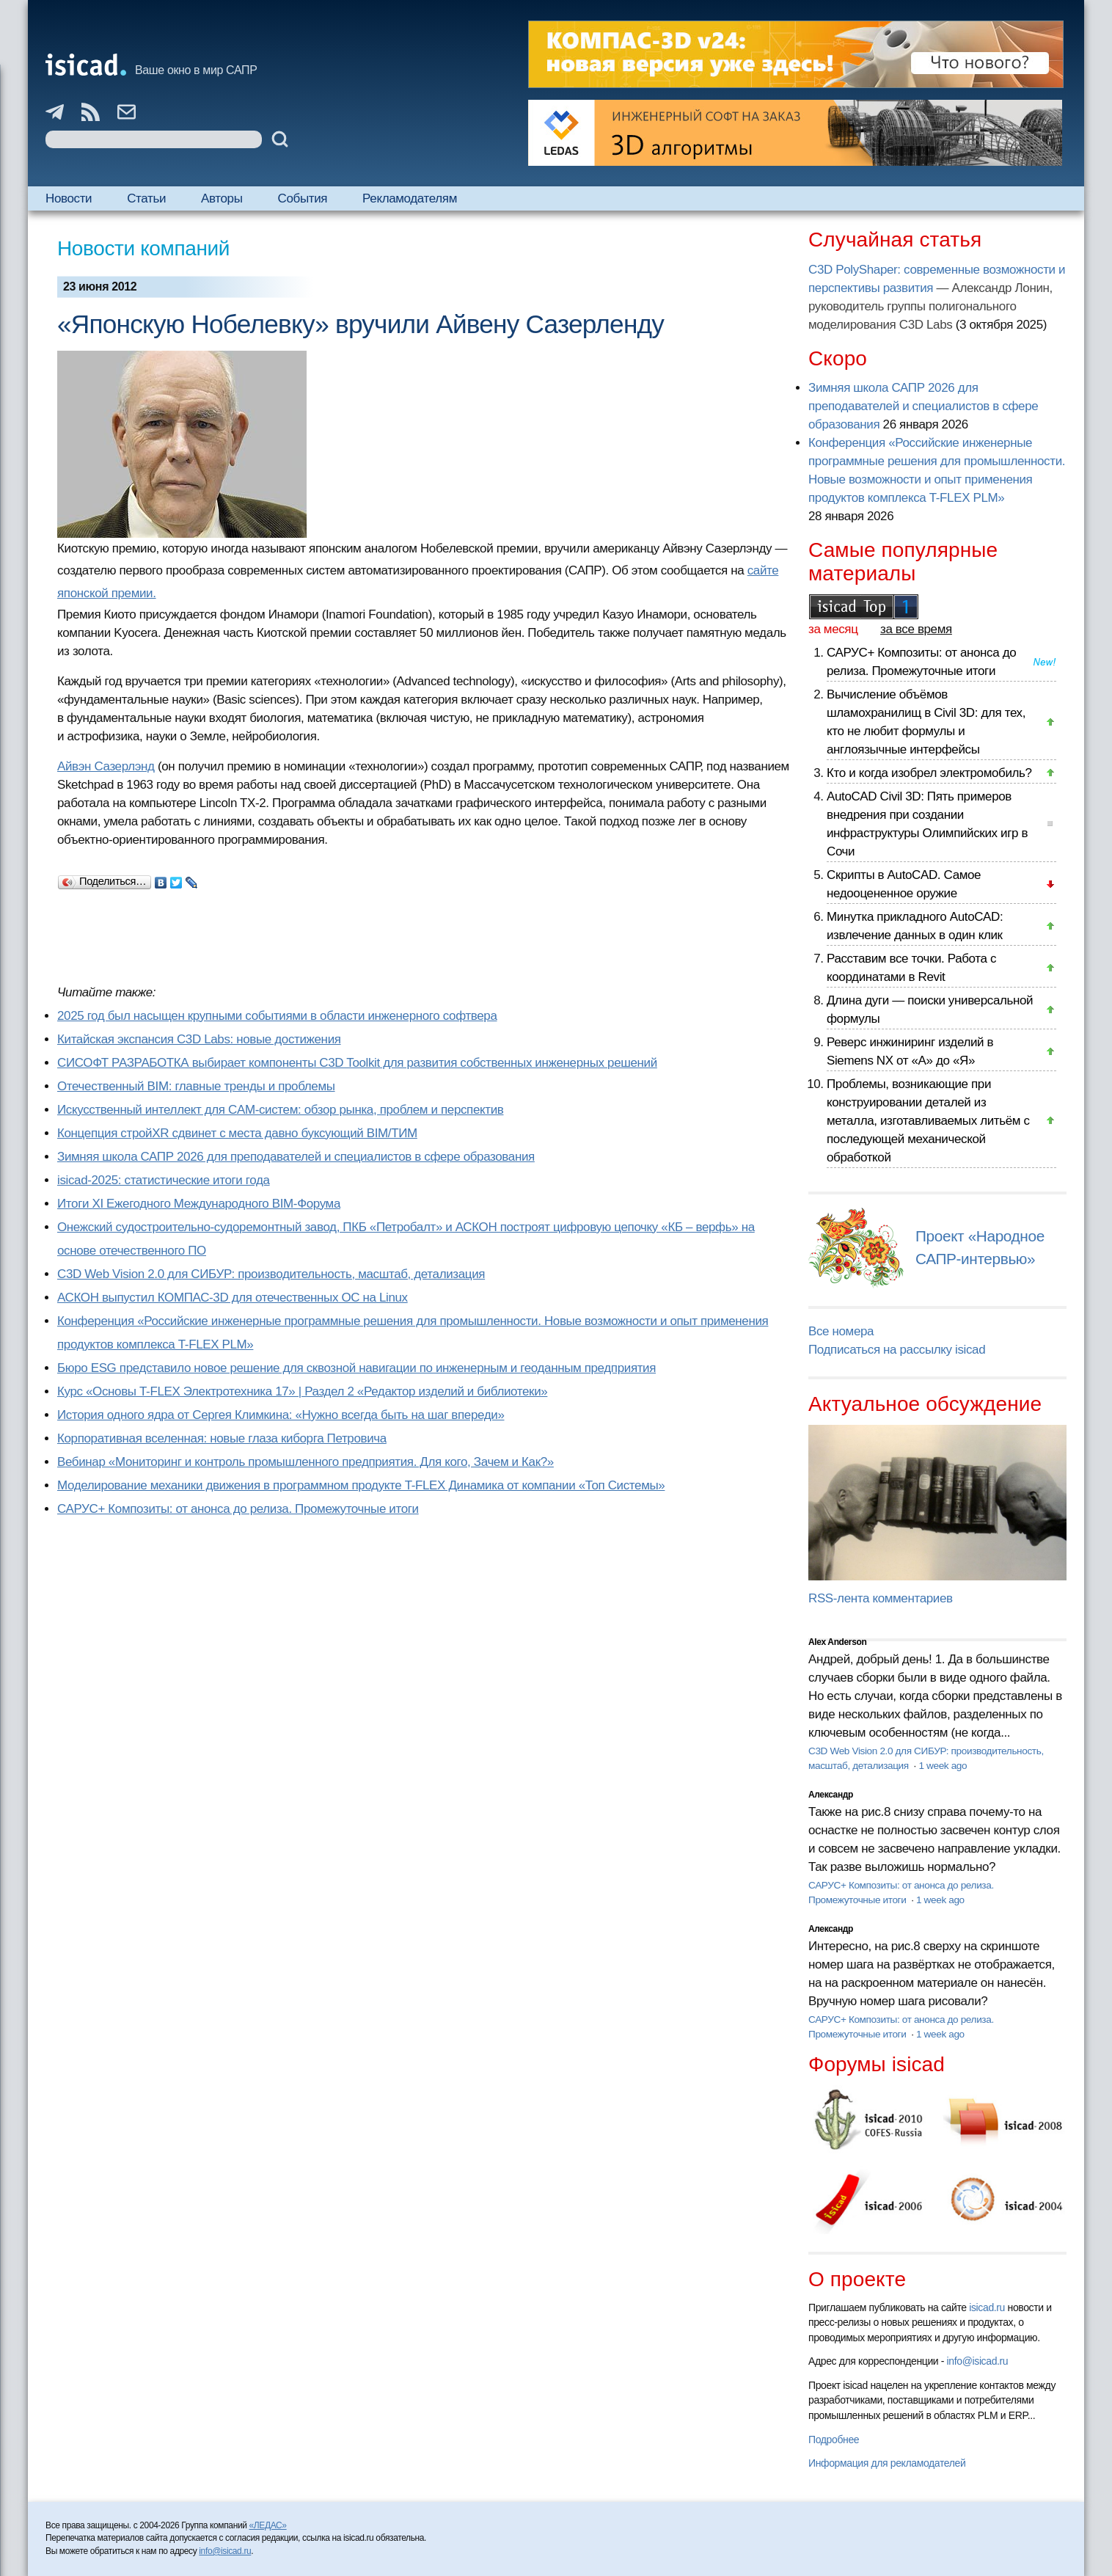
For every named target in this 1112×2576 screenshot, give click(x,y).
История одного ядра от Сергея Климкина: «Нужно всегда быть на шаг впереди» (280, 1415)
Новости (68, 198)
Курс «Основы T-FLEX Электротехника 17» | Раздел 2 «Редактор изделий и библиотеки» (302, 1391)
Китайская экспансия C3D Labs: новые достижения (199, 1039)
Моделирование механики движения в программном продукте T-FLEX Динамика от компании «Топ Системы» (361, 1485)
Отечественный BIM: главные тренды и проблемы (196, 1086)
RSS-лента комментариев (880, 1598)
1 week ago (942, 1765)
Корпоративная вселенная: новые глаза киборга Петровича (222, 1438)
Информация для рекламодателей (886, 2463)
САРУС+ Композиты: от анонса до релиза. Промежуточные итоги (238, 1509)
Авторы (221, 198)
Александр (830, 1794)
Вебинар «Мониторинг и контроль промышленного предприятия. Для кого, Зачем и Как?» (305, 1462)
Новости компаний (143, 248)
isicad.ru (987, 2307)
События (303, 198)
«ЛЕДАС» (268, 2525)
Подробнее (833, 2439)
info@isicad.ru (978, 2361)
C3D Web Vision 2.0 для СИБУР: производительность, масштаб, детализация (271, 1274)
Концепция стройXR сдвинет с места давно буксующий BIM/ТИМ (237, 1133)
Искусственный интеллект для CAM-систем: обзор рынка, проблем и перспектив (280, 1110)
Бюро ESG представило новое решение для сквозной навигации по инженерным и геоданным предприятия (356, 1368)
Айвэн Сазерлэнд (106, 766)
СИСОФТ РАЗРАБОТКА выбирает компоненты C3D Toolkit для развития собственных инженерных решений (357, 1063)
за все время (916, 629)
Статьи (146, 198)
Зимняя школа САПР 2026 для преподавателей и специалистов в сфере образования (296, 1157)
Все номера (841, 1331)
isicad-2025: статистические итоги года (163, 1180)
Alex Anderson (837, 1642)
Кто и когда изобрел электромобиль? (929, 773)
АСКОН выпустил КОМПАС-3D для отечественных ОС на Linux (232, 1298)
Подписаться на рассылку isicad (896, 1350)
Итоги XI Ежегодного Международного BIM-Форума (198, 1204)
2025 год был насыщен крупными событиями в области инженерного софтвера (277, 1016)
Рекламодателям (409, 198)
